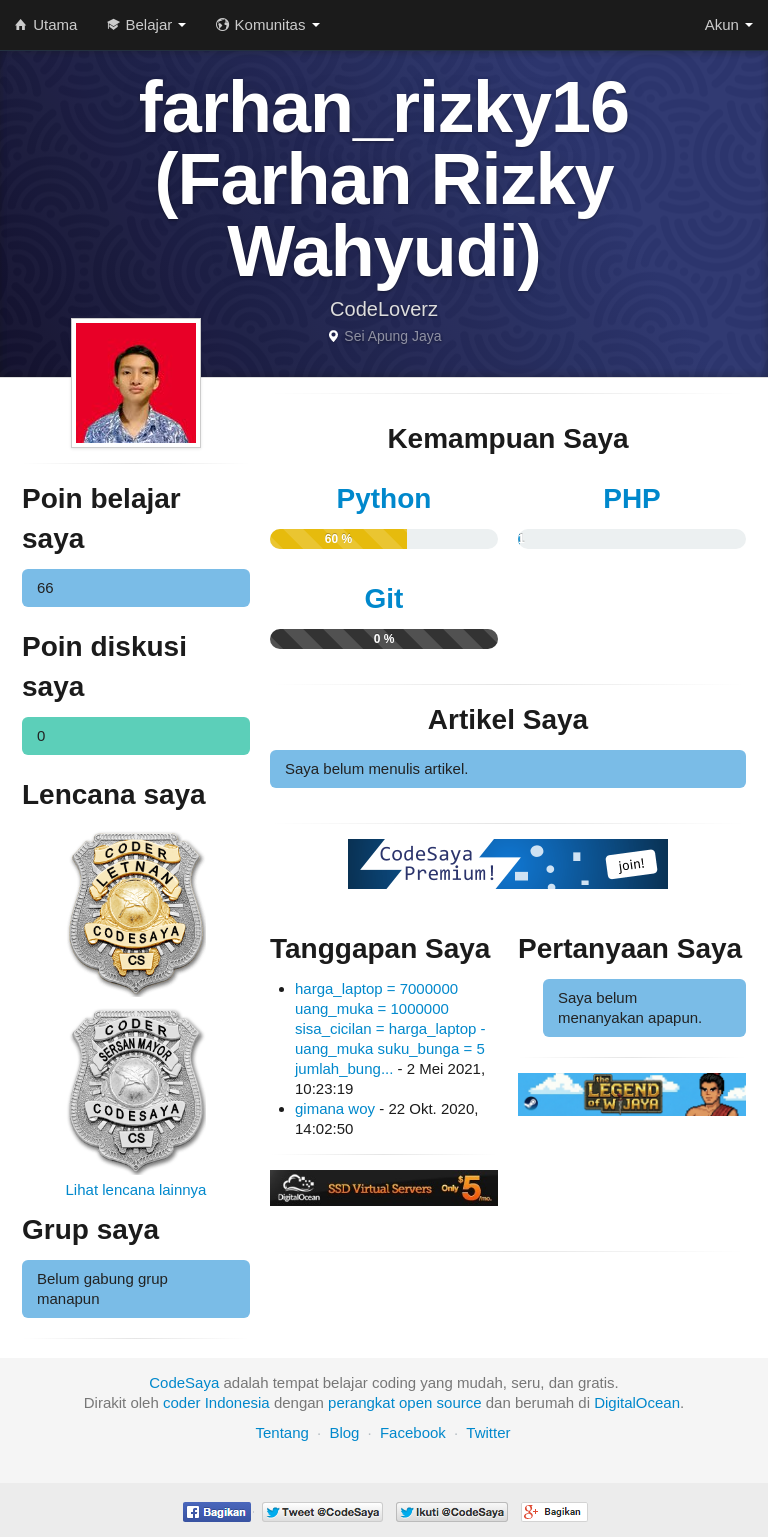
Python (384, 498)
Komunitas (267, 24)
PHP (632, 498)
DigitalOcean (637, 1402)
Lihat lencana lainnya (136, 1189)
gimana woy (335, 1108)
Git (384, 598)
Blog (344, 1432)
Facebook (413, 1432)
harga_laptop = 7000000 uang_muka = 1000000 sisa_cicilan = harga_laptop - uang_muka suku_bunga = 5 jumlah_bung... (390, 1028)
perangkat (361, 1402)
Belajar (146, 24)
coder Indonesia (216, 1402)
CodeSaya (184, 1382)
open (415, 1402)
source (459, 1402)
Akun (729, 24)
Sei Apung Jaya (392, 336)
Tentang (281, 1432)
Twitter (488, 1432)
